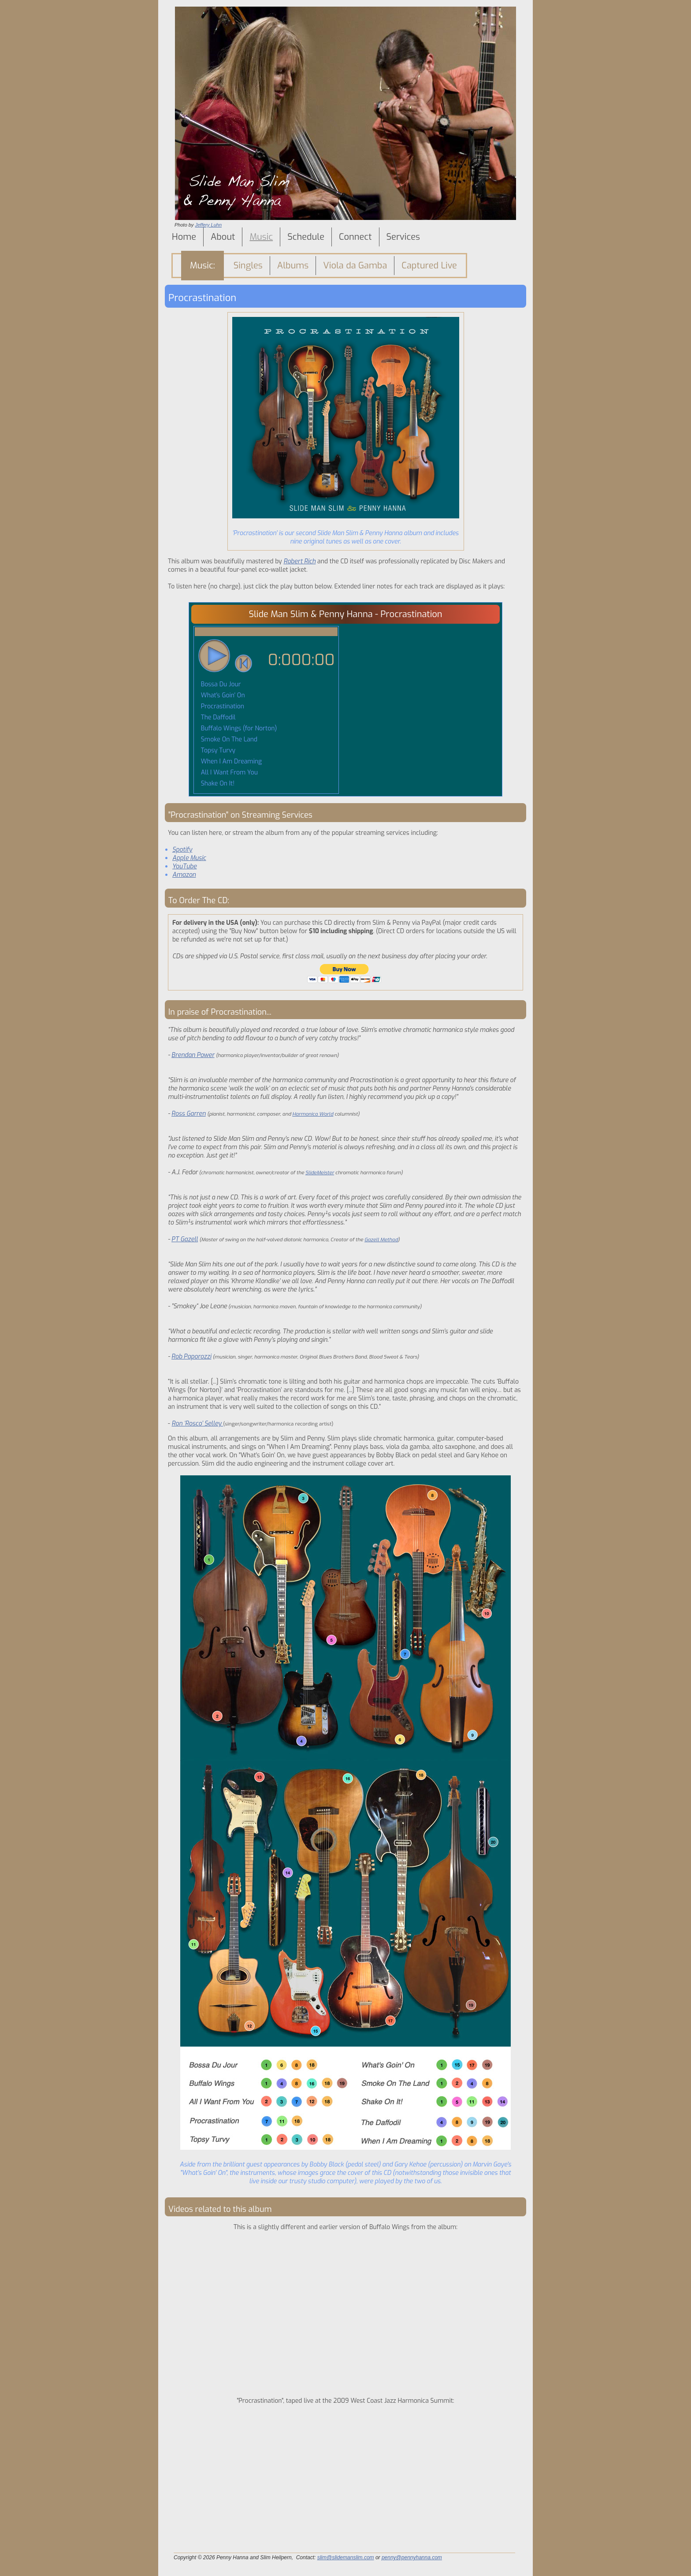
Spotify (182, 849)
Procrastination (221, 706)
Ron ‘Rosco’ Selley (197, 1423)
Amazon (184, 875)
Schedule (305, 237)
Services (403, 237)
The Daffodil (217, 717)
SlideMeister (319, 1172)
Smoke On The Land (228, 739)
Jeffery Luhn (208, 224)
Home (184, 237)
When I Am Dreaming (230, 761)
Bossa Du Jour (220, 684)
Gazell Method (381, 1239)
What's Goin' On (222, 695)
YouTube (184, 866)
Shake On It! (216, 783)
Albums (292, 266)
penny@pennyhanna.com (412, 2557)
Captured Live (429, 266)
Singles (248, 266)
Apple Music (189, 858)
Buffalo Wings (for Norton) (238, 728)
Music (261, 237)
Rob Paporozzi (191, 1356)
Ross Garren (188, 1113)
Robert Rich (299, 561)
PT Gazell (184, 1239)
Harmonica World (312, 1113)
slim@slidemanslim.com (345, 2557)
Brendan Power (192, 1055)
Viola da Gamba (355, 266)
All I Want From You (228, 772)
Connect (355, 237)
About (223, 237)
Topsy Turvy (217, 750)
